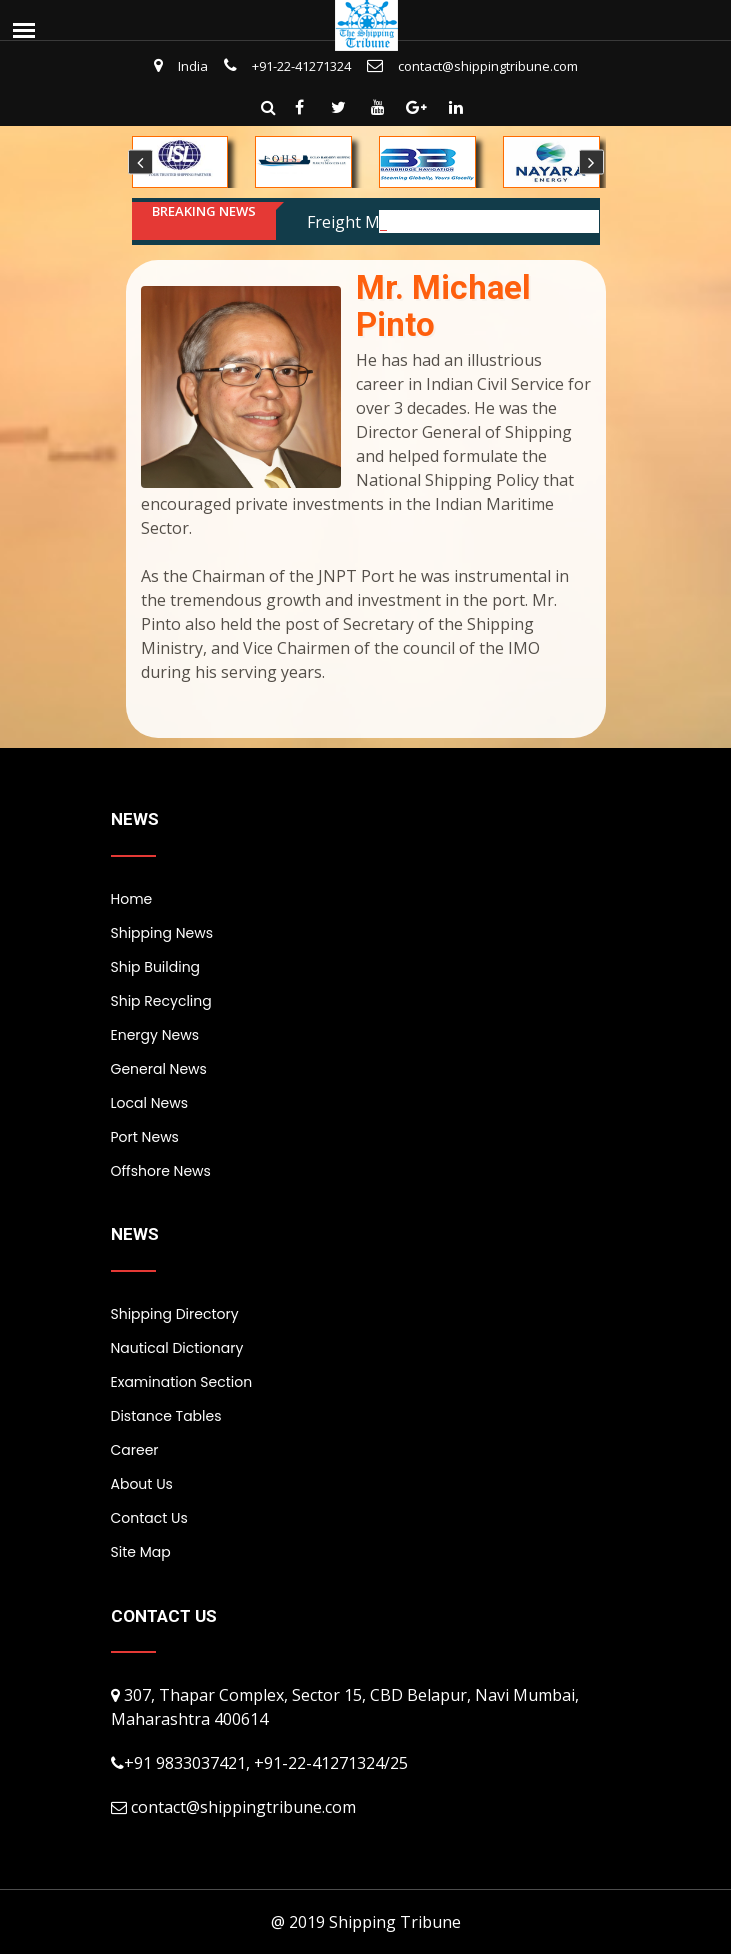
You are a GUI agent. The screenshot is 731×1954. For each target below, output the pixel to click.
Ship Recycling (161, 1001)
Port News (145, 1137)
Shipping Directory (175, 1314)
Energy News (155, 1035)
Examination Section (182, 1382)
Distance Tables (166, 1416)
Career (135, 1450)
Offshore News (161, 1171)
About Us (142, 1484)
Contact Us (149, 1518)
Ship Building (156, 967)
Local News (149, 1103)
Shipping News (162, 933)
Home (132, 899)
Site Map (141, 1552)
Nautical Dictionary (177, 1348)
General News (159, 1069)
